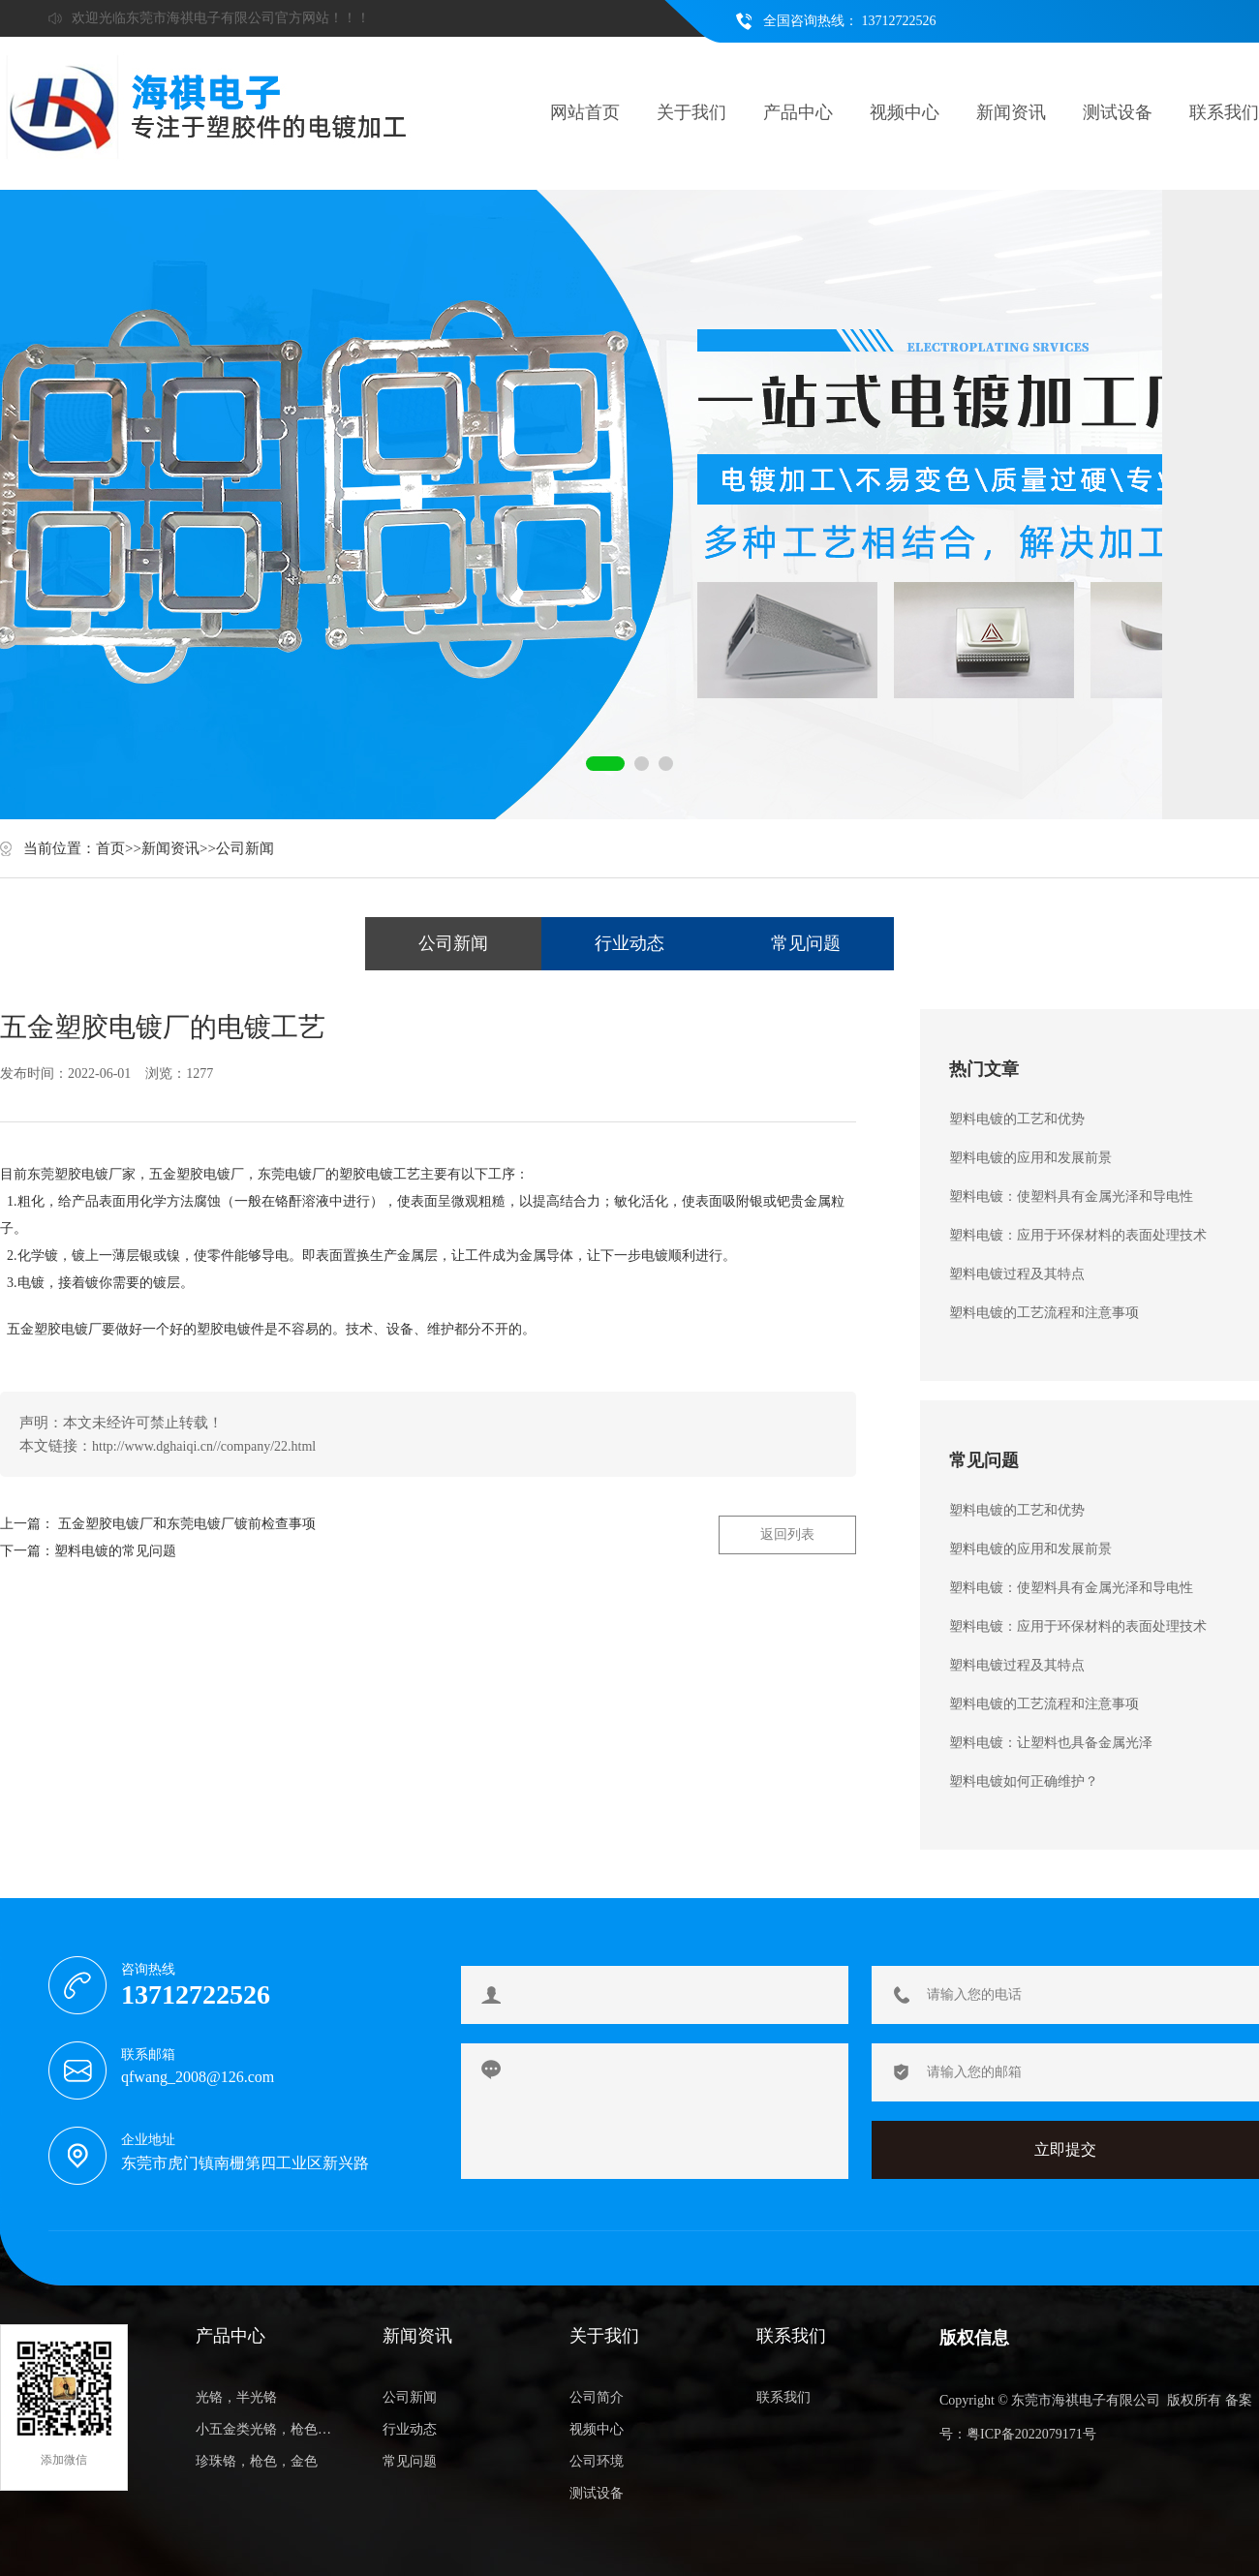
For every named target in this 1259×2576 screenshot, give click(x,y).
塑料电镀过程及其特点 (1017, 1274)
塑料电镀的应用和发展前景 (1030, 1157)
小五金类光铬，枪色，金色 (268, 2429)
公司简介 (596, 2397)
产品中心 (798, 112)
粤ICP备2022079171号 (1031, 2434)
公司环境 (596, 2461)
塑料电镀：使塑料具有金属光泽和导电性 (1071, 1196)
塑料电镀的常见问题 (115, 1551)
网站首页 (585, 112)
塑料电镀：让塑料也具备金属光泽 (1050, 1742)
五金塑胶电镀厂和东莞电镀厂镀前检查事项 (187, 1524)
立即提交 (1065, 2149)
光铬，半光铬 (236, 2397)
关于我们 (691, 112)
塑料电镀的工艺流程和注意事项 (1044, 1312)
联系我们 (1224, 112)
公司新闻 (245, 848)
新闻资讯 (1011, 112)
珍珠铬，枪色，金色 (257, 2461)
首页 (110, 848)
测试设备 (1117, 112)
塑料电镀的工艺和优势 (1017, 1119)
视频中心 (904, 112)
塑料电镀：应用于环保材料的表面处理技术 (1078, 1235)
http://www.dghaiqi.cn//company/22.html (204, 1446)
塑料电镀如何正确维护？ (1023, 1781)
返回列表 (787, 1534)
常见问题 (806, 943)
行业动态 (629, 943)
